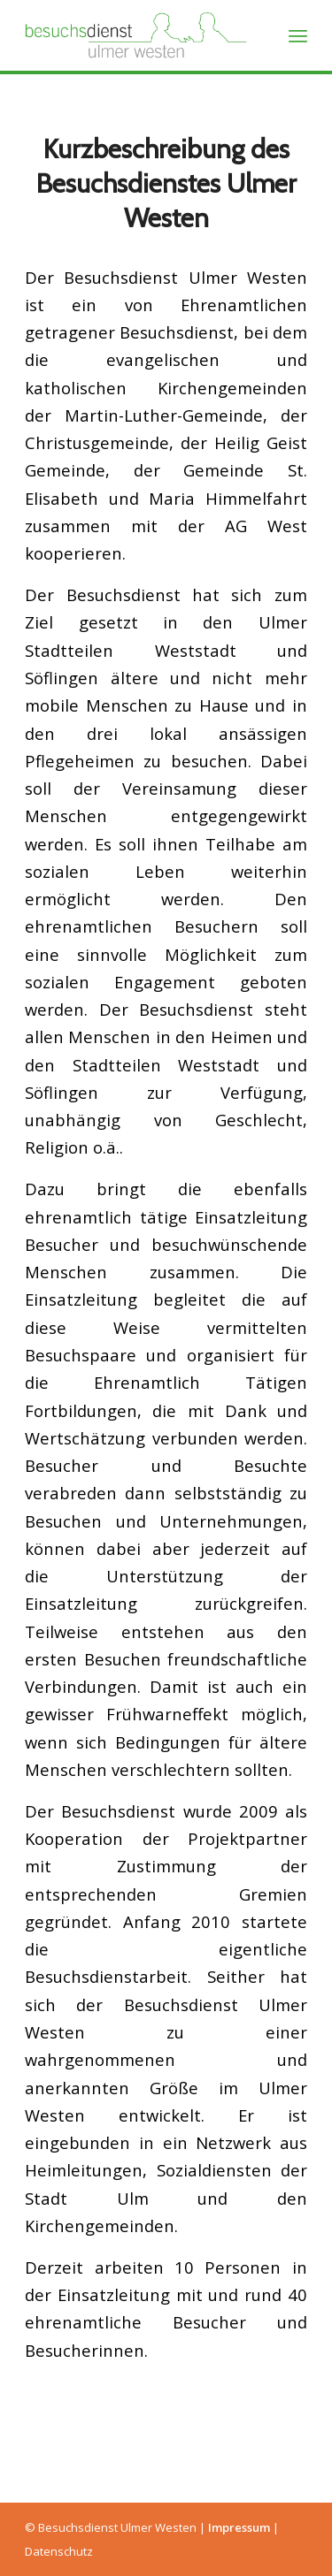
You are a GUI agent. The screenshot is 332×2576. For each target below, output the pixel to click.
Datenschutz (59, 2551)
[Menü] (298, 35)
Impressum (239, 2527)
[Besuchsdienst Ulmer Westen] (138, 35)
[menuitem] (298, 35)
